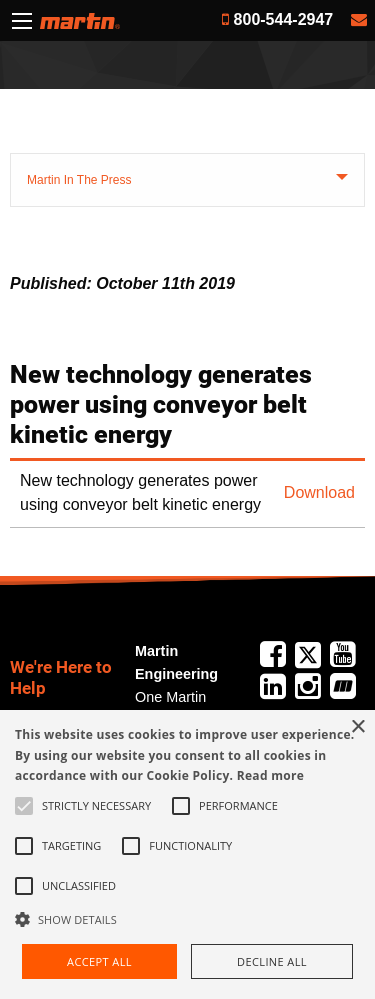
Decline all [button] (272, 961)
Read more (270, 775)
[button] (187, 919)
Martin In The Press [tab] (79, 180)
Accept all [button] (99, 961)
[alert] (187, 854)
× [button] (357, 727)
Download (319, 492)
